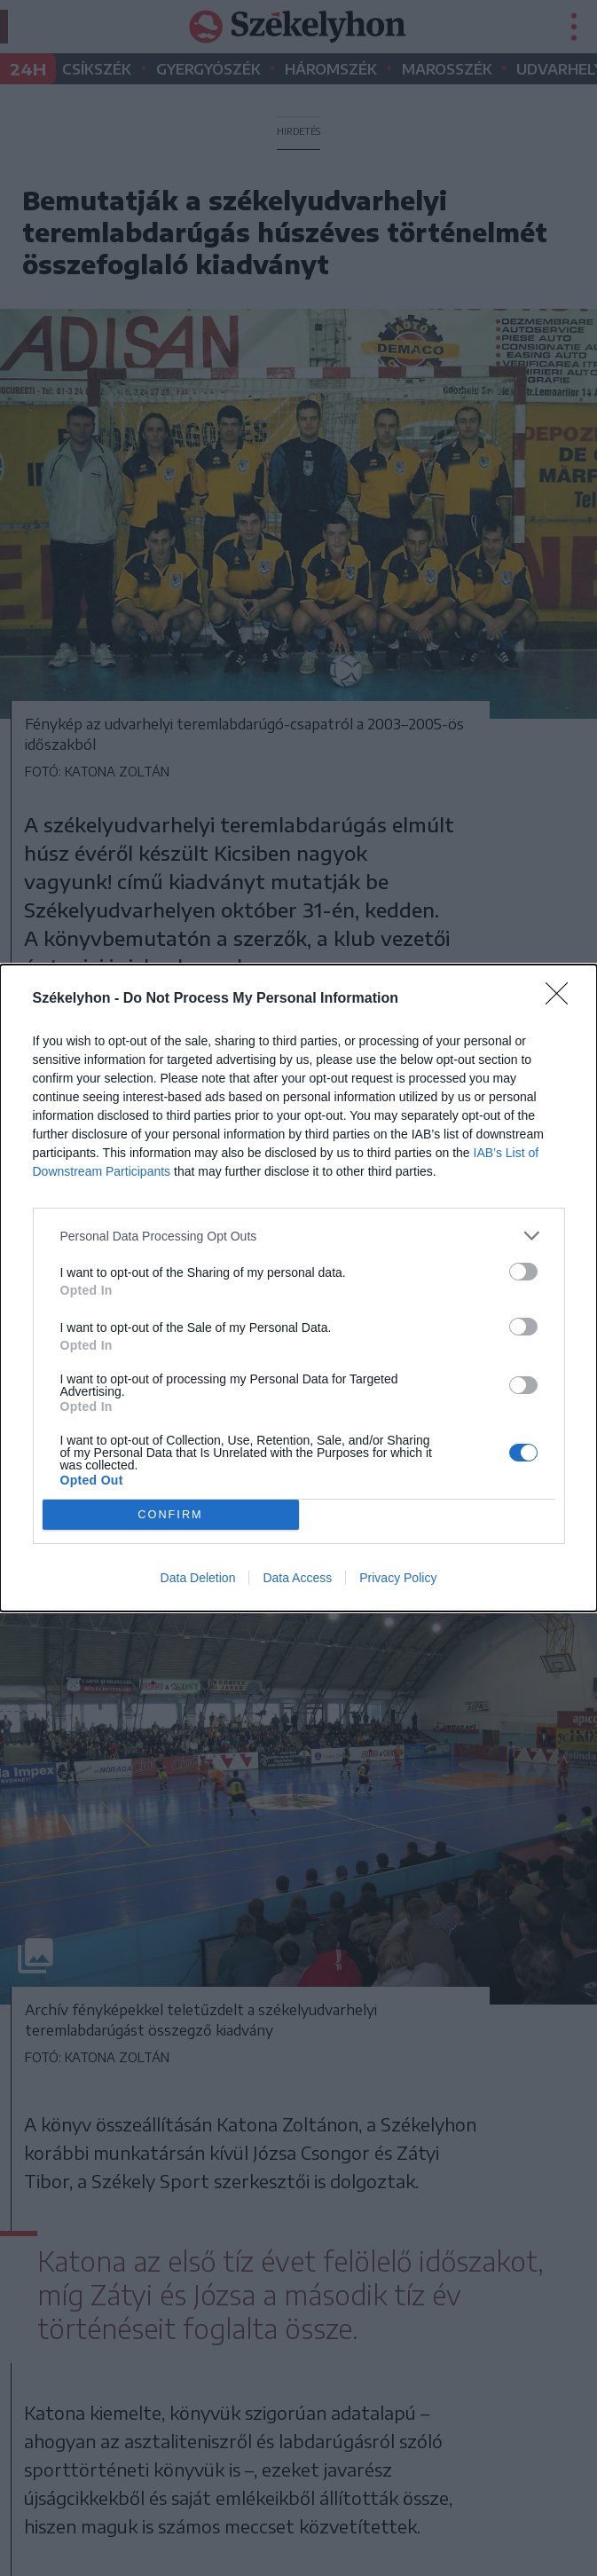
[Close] (562, 999)
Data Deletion (198, 1578)
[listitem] (299, 1235)
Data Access (297, 1578)
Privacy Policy (397, 1578)
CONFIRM (170, 1515)
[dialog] (298, 1288)
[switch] (523, 1271)
